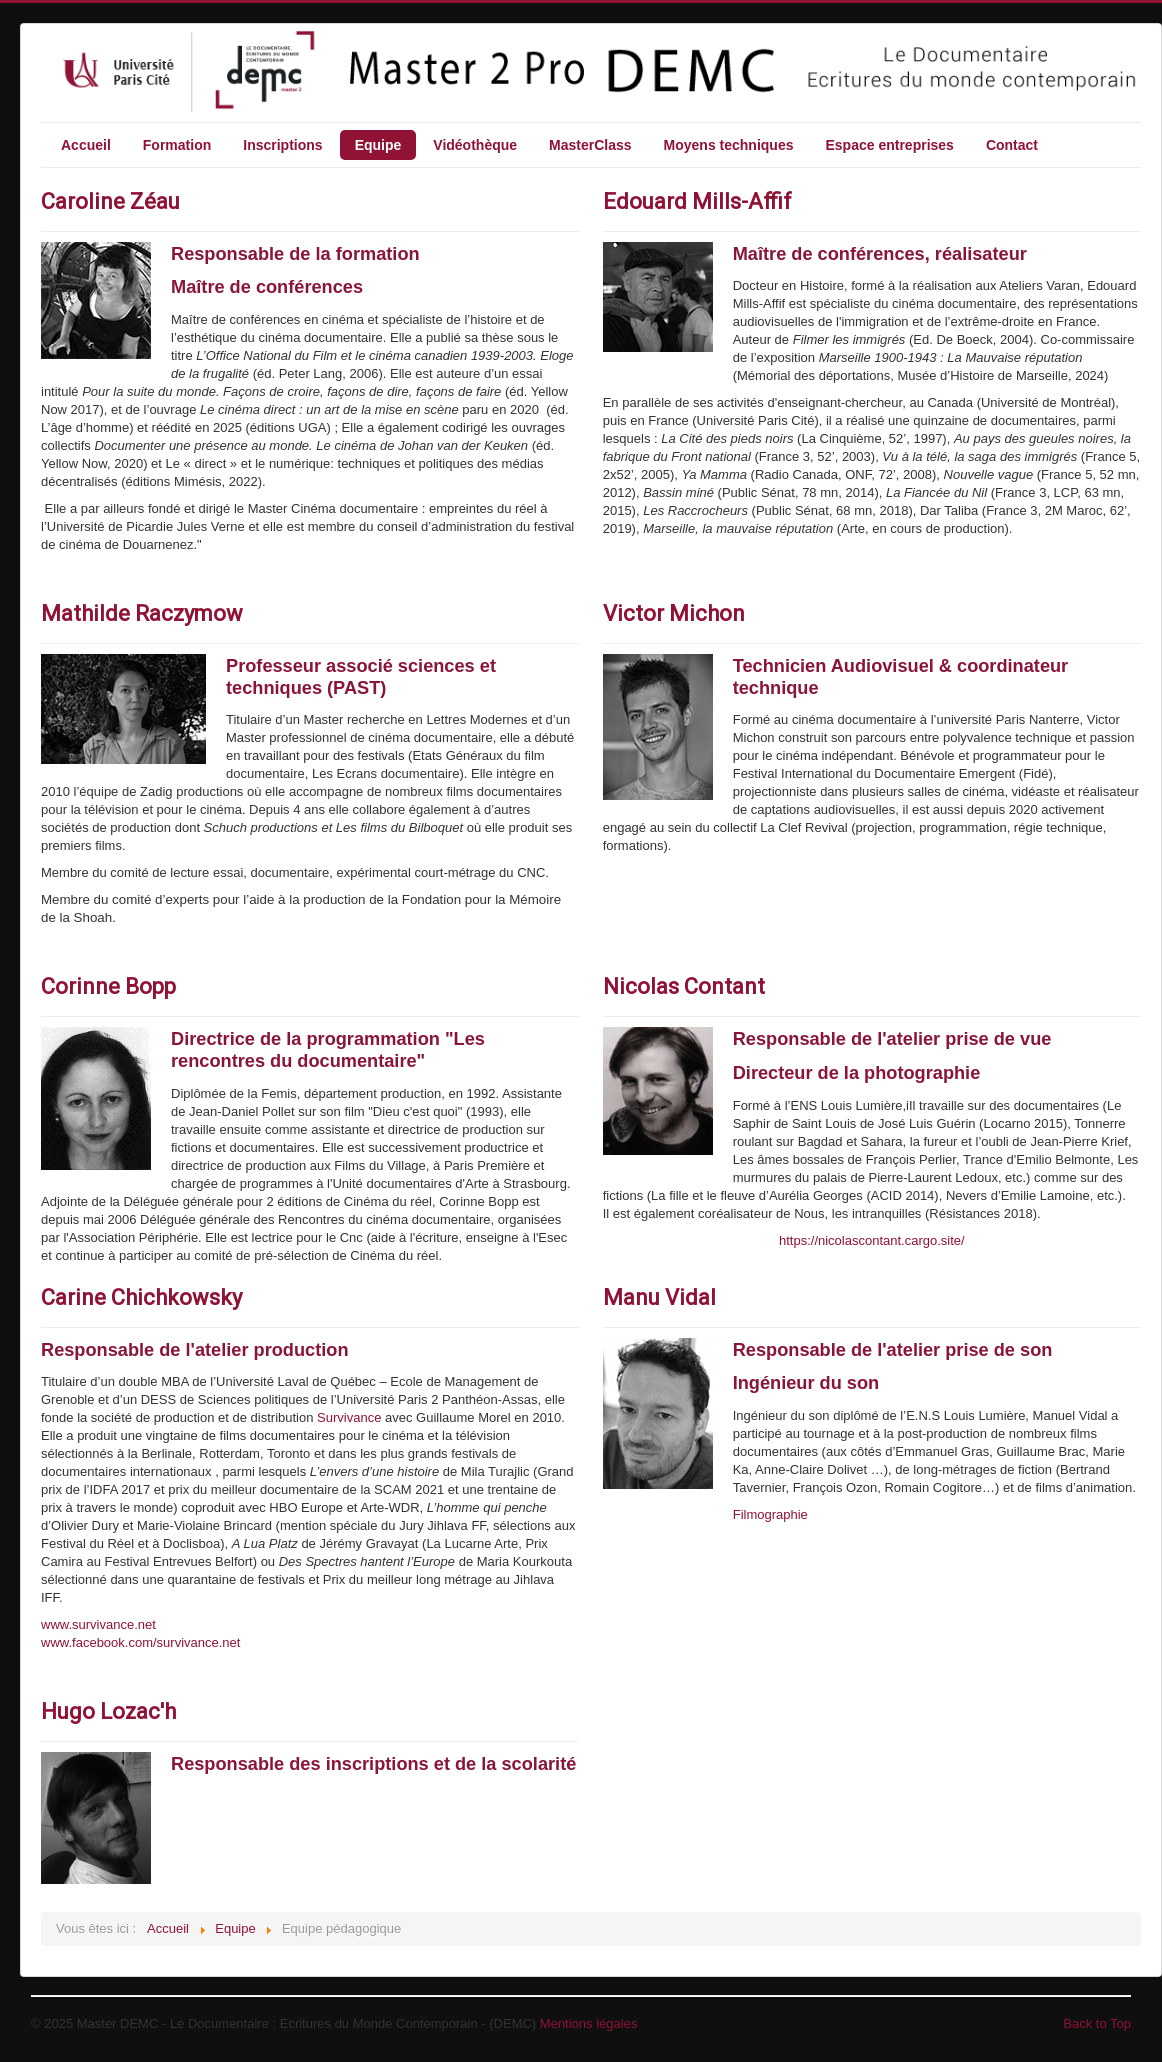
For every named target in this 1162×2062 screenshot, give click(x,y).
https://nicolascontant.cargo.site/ (872, 1240)
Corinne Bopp (108, 986)
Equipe (378, 145)
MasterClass (590, 145)
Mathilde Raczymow (142, 613)
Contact (1012, 145)
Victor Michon (674, 613)
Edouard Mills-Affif (697, 201)
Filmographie (770, 1514)
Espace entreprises (889, 145)
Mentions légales (589, 2023)
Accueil (86, 145)
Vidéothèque (475, 145)
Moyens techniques (729, 145)
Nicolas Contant (684, 986)
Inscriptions (282, 145)
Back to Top (1097, 2023)
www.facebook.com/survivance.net (140, 1642)
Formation (177, 145)
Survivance (349, 1417)
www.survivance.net (98, 1624)
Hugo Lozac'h (108, 1711)
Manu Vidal (659, 1297)
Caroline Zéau (110, 201)
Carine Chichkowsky (141, 1297)
